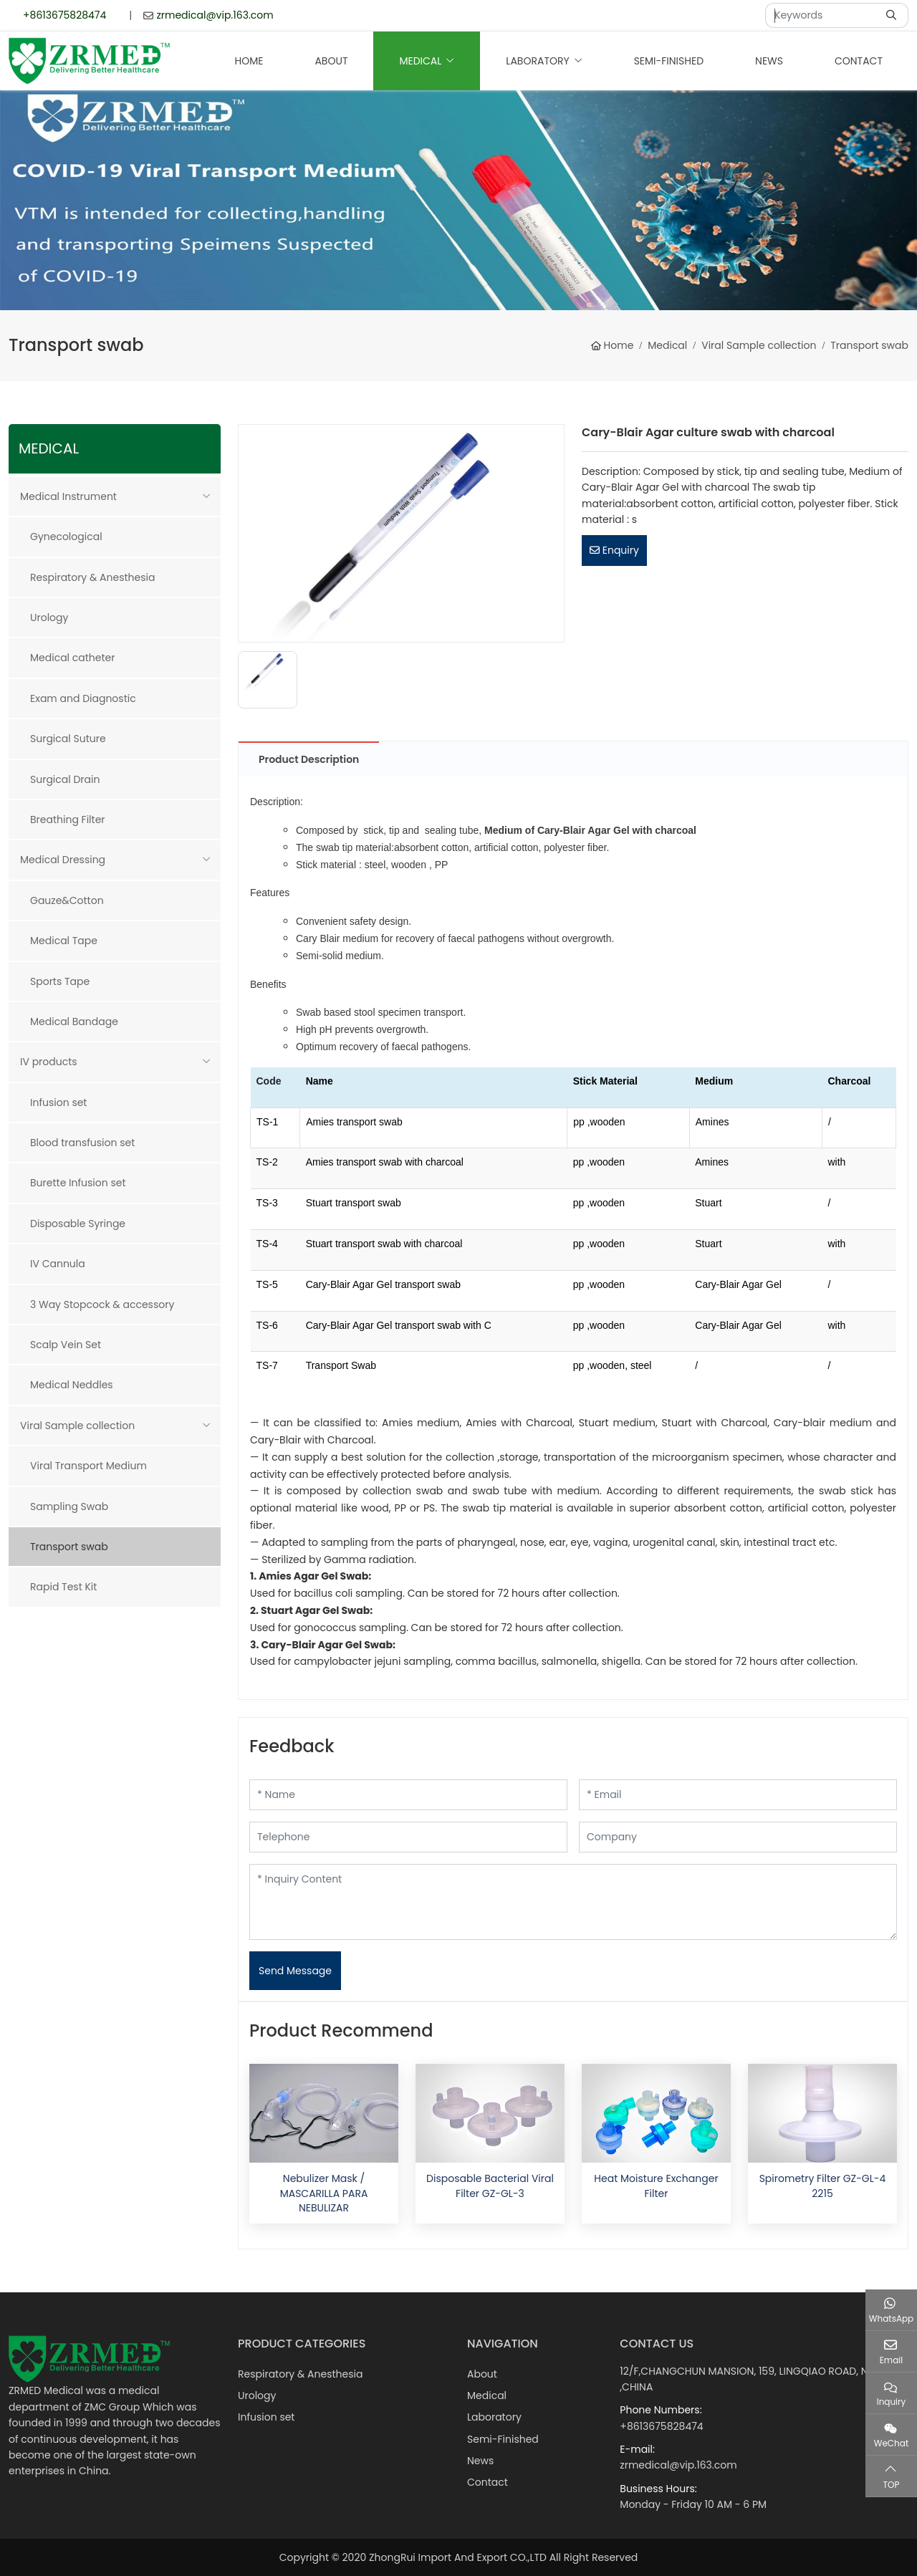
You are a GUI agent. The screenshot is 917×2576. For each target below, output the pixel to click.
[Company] (738, 1837)
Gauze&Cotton (67, 900)
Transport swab (69, 1546)
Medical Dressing (62, 859)
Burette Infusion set (78, 1183)
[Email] (738, 1794)
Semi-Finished (669, 61)
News (769, 61)
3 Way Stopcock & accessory (102, 1304)
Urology (49, 617)
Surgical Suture (68, 738)
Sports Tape (60, 981)
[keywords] (821, 15)
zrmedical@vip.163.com (214, 15)
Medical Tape (63, 940)
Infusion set (58, 1102)
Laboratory (537, 61)
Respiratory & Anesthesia (92, 577)
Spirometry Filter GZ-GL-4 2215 (822, 2185)
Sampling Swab (69, 1506)
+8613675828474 (64, 15)
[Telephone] (408, 1837)
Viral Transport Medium (88, 1465)
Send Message (295, 1971)
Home (249, 61)
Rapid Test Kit (63, 1587)
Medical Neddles (71, 1385)
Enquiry (614, 550)
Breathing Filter (67, 819)
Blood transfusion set (82, 1142)
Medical (420, 61)
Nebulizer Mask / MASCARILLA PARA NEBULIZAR (324, 2193)
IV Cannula (57, 1263)
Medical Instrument (68, 496)
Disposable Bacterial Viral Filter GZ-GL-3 (490, 2185)
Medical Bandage (74, 1021)
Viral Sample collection (77, 1425)
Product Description (309, 759)
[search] (893, 15)
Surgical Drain (65, 779)
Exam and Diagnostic (83, 698)
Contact (859, 61)
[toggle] (206, 496)
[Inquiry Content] (573, 1902)
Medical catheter (72, 657)
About (331, 61)
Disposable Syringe (77, 1223)
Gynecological (66, 536)
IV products (48, 1061)
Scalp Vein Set (65, 1344)
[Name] (408, 1794)
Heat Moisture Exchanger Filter (656, 2185)
